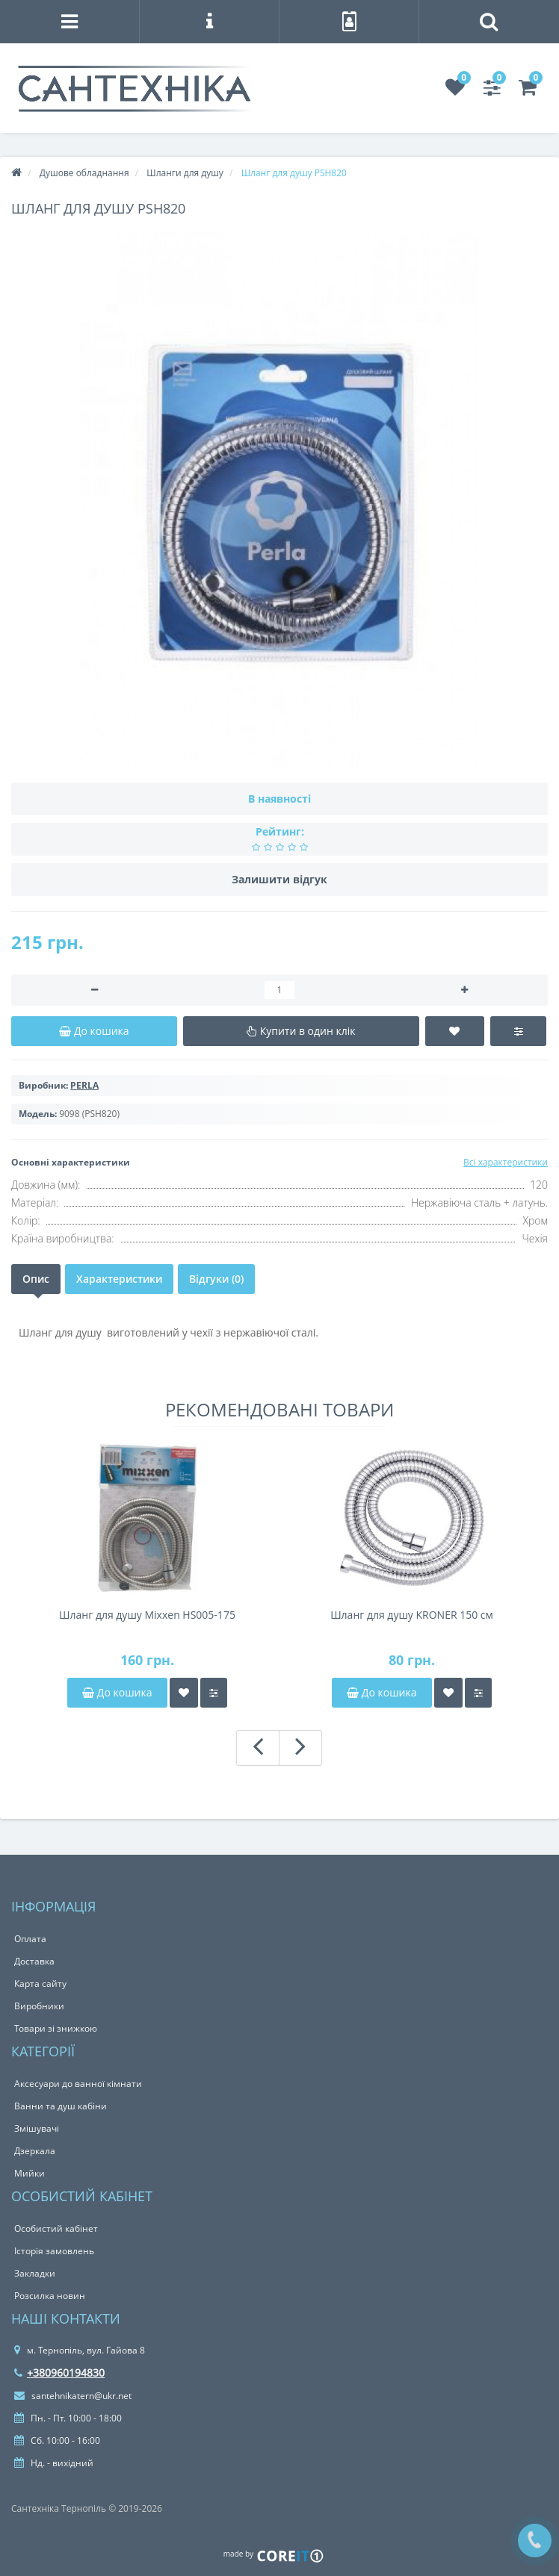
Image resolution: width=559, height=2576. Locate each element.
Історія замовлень (54, 2250)
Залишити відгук (279, 879)
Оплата (30, 1938)
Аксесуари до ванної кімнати (78, 2083)
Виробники (39, 2006)
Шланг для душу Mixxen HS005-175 (147, 1615)
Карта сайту (40, 1983)
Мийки (29, 2173)
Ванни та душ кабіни (60, 2106)
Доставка (34, 1961)
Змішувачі (36, 2128)
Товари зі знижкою (55, 2028)
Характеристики (119, 1279)
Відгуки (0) (216, 1279)
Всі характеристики (505, 1162)
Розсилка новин (49, 2295)
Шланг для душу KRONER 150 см (411, 1615)
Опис (35, 1279)
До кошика (117, 1692)
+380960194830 (59, 2372)
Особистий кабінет (56, 2228)
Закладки (34, 2273)
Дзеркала (34, 2150)
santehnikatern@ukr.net (73, 2395)
